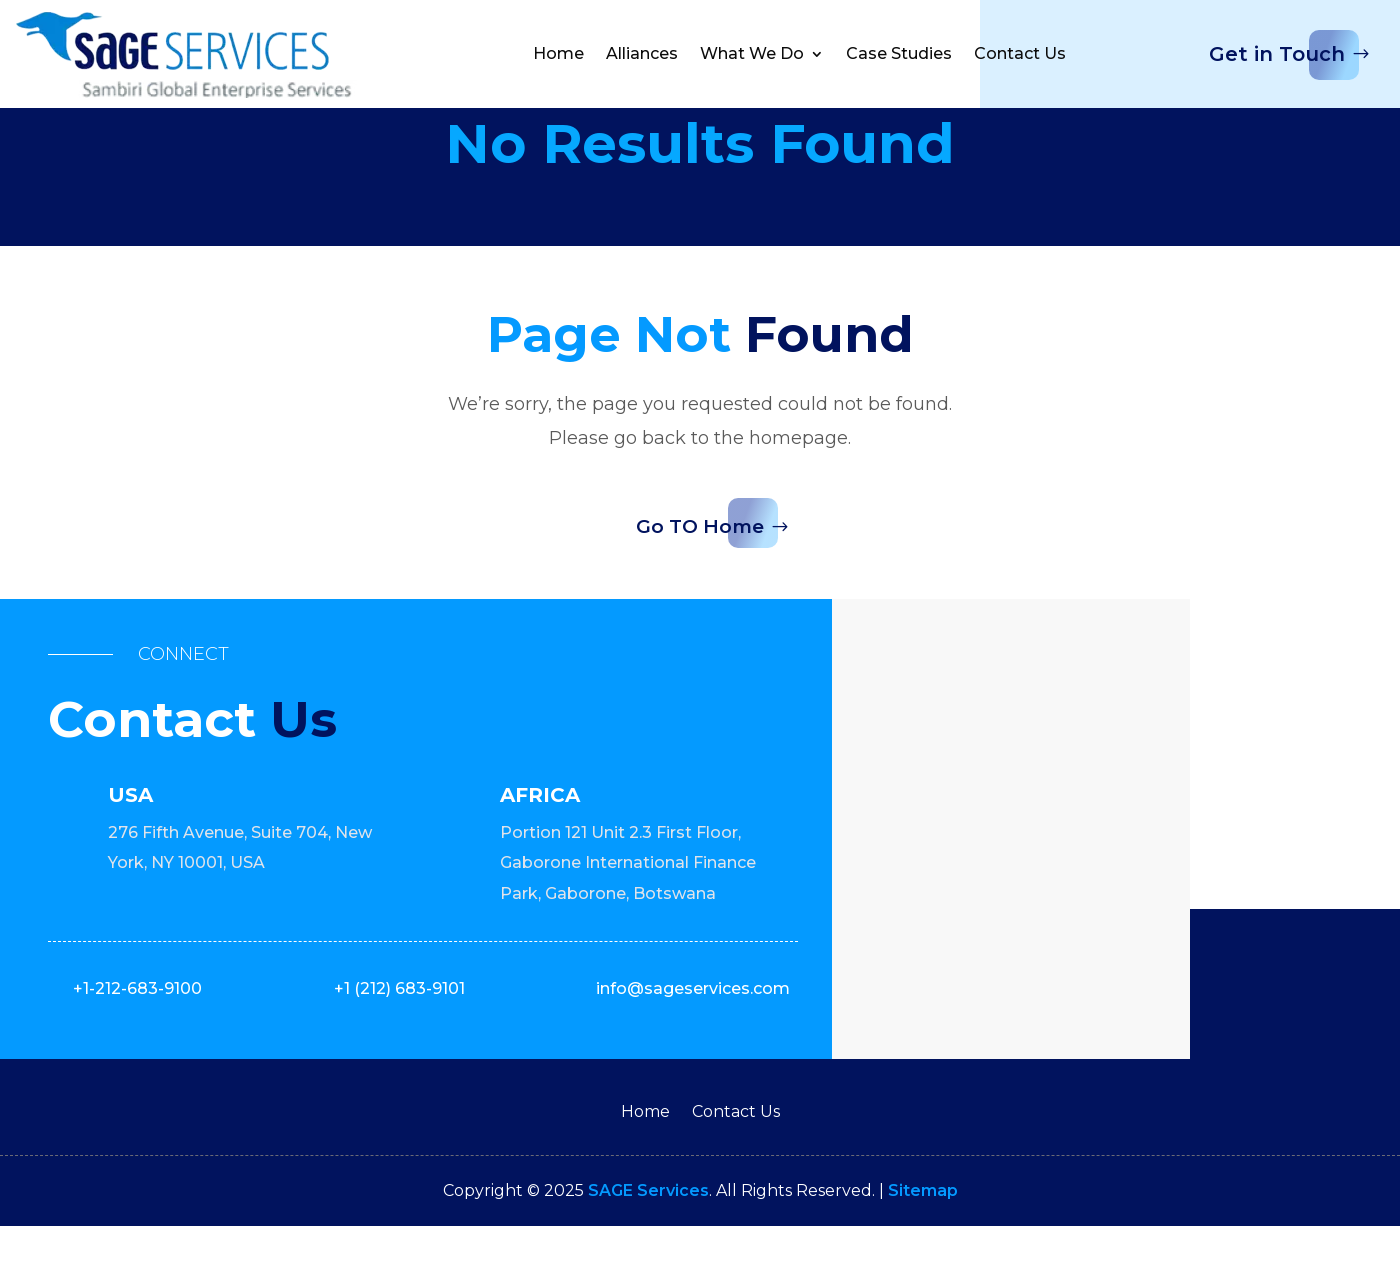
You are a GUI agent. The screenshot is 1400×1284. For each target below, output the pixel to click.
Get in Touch (1277, 54)
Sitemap (923, 1247)
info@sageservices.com (693, 1046)
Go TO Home (700, 584)
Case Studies (899, 53)
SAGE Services (648, 1247)
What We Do (752, 53)
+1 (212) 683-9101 (399, 1046)
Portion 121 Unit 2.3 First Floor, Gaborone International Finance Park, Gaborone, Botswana (628, 921)
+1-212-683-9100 (137, 1046)
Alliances (642, 53)
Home (558, 53)
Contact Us (1020, 53)
